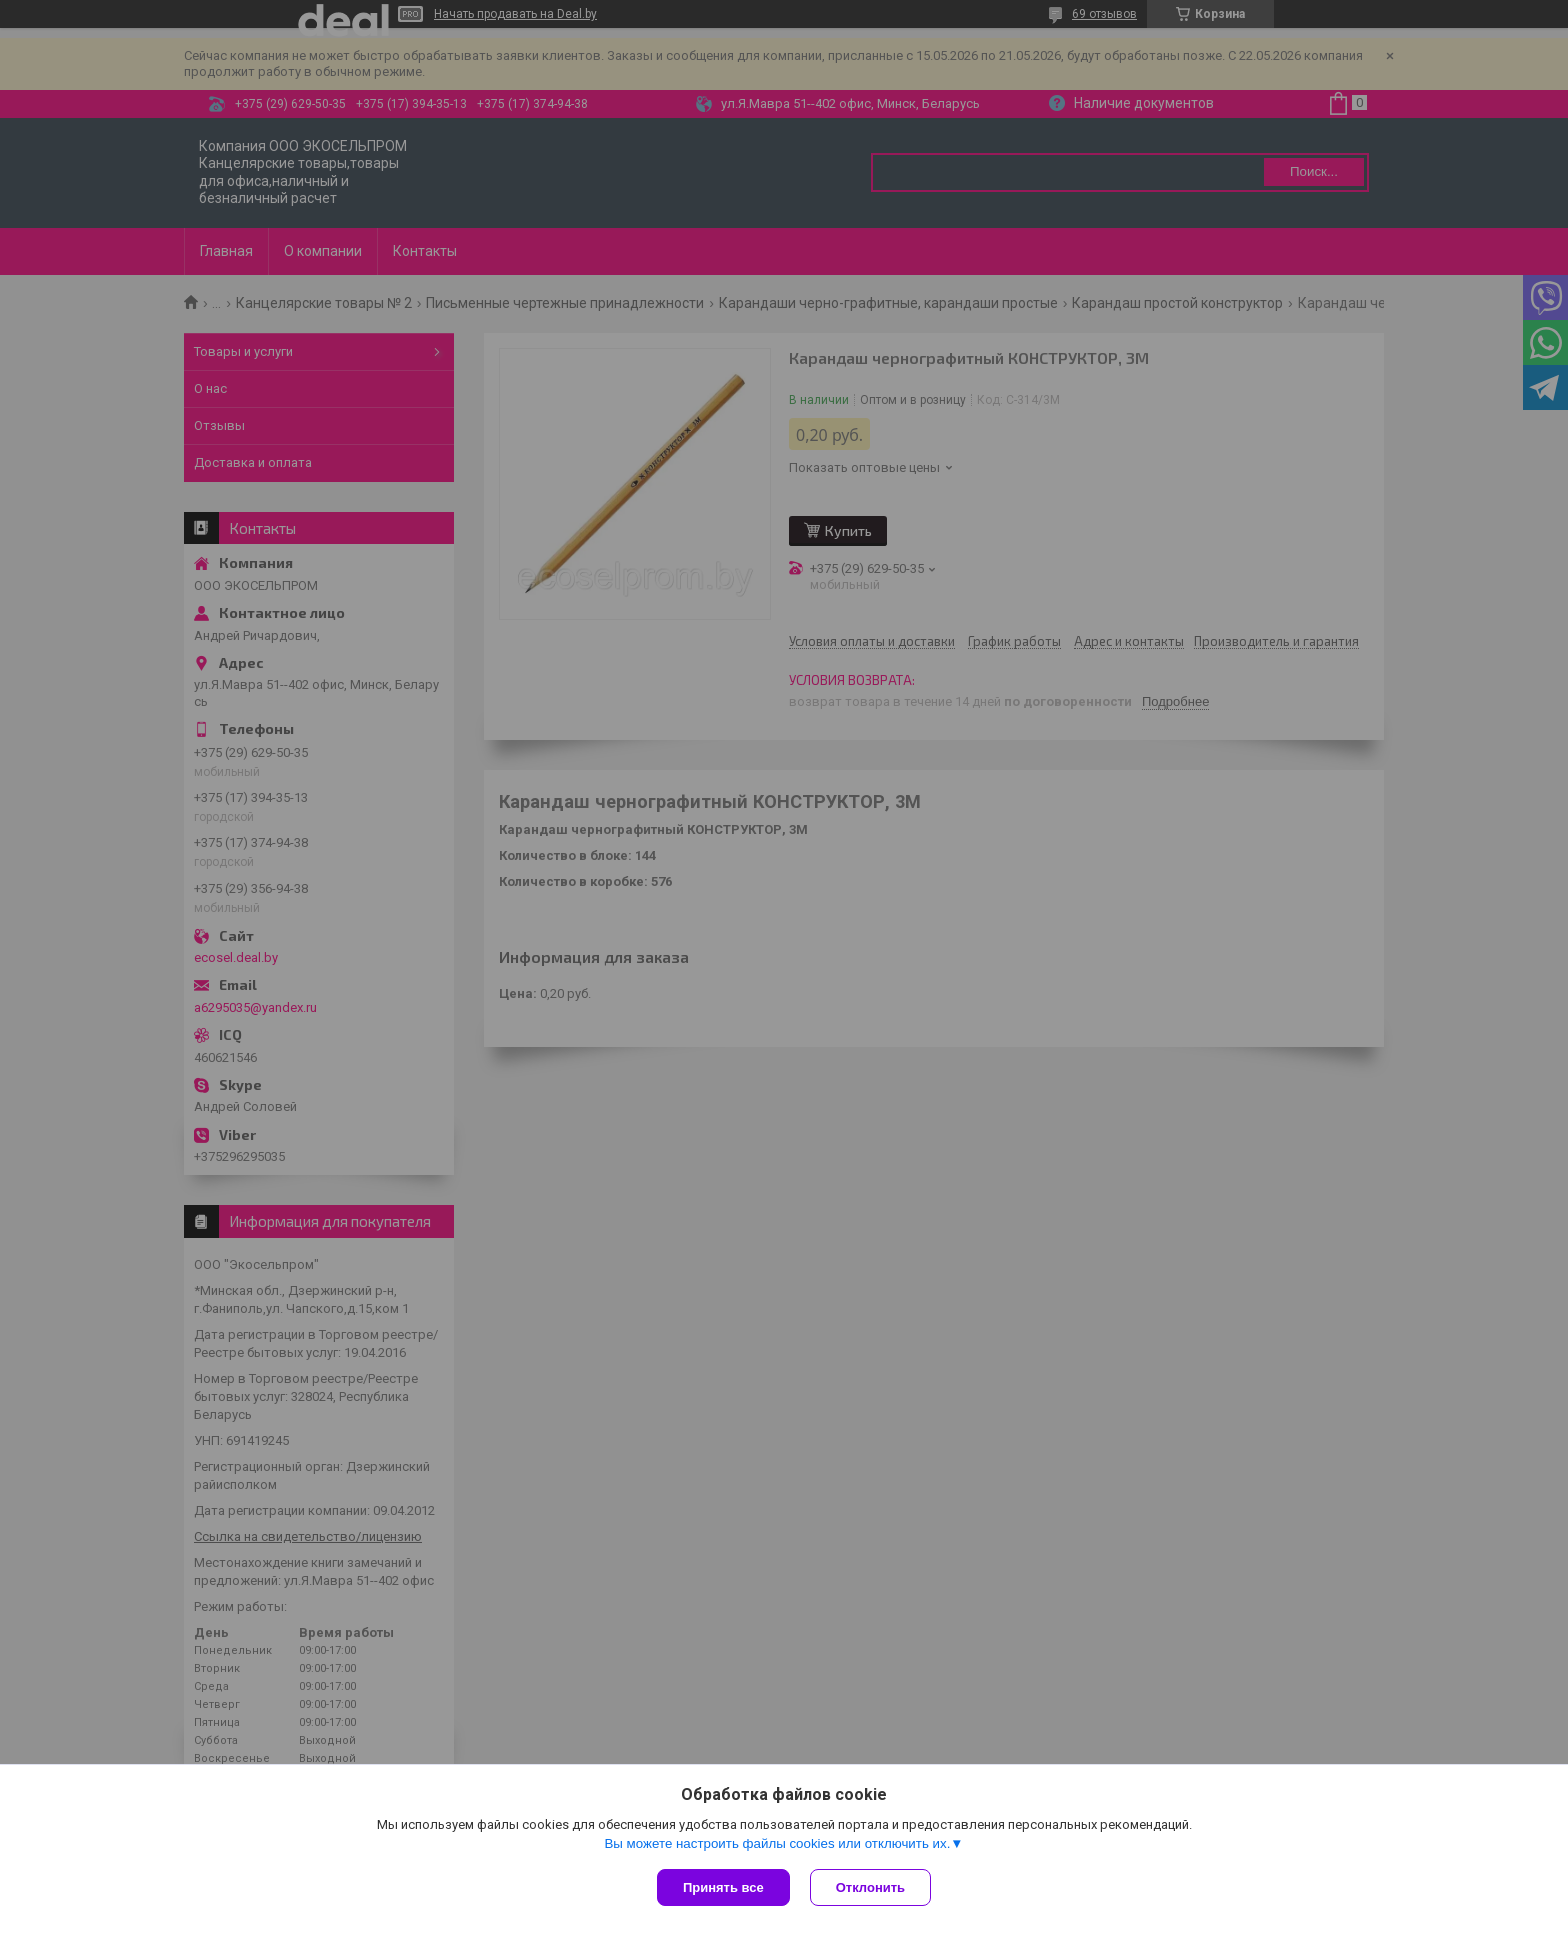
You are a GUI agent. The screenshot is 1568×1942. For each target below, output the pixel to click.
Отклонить (870, 1887)
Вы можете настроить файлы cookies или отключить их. (777, 1843)
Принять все (723, 1887)
